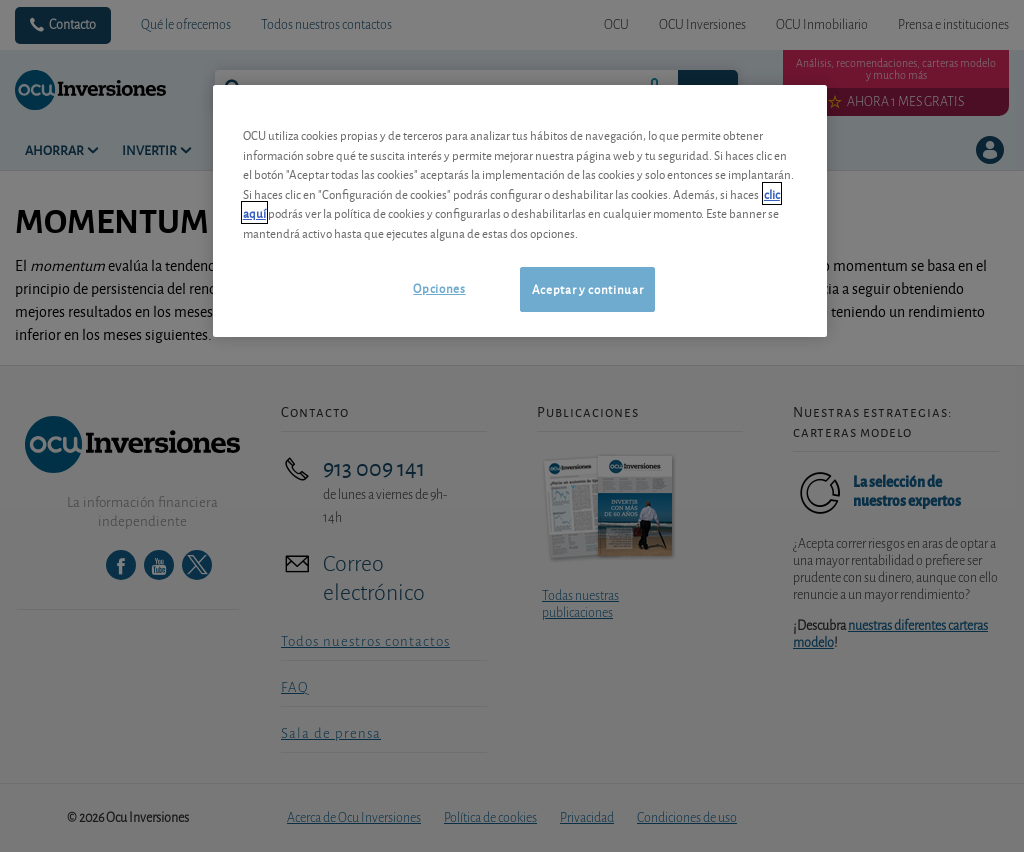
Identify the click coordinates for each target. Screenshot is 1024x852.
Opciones (439, 287)
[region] (520, 210)
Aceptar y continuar (587, 288)
